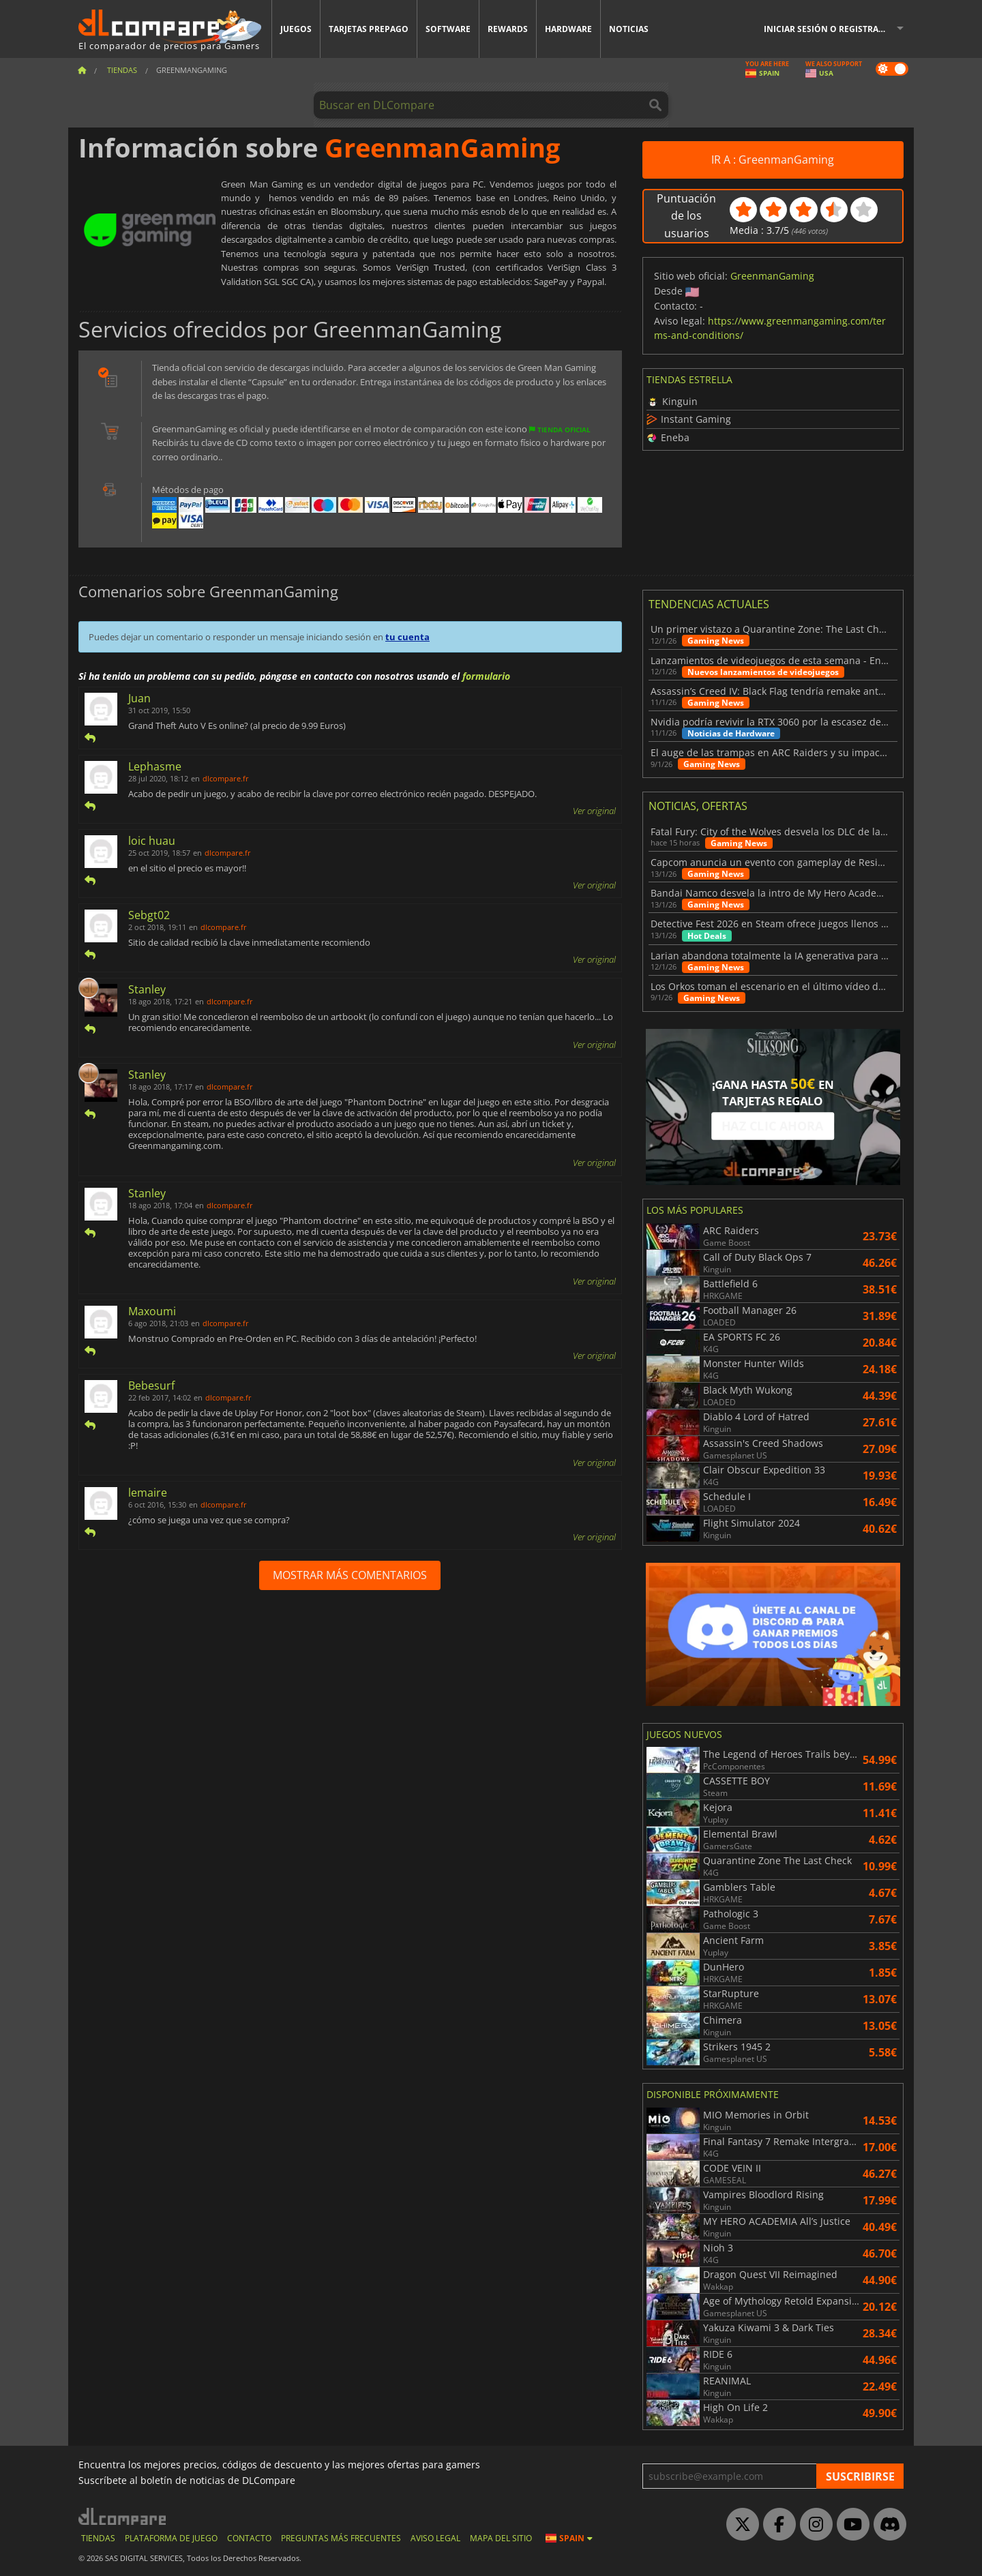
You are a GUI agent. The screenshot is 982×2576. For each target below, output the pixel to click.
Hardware (568, 29)
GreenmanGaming (772, 275)
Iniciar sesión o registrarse (828, 29)
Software (448, 29)
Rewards (508, 29)
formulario (486, 676)
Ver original (594, 811)
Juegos (296, 29)
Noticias (629, 29)
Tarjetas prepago (368, 29)
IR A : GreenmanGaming (772, 159)
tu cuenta (407, 637)
